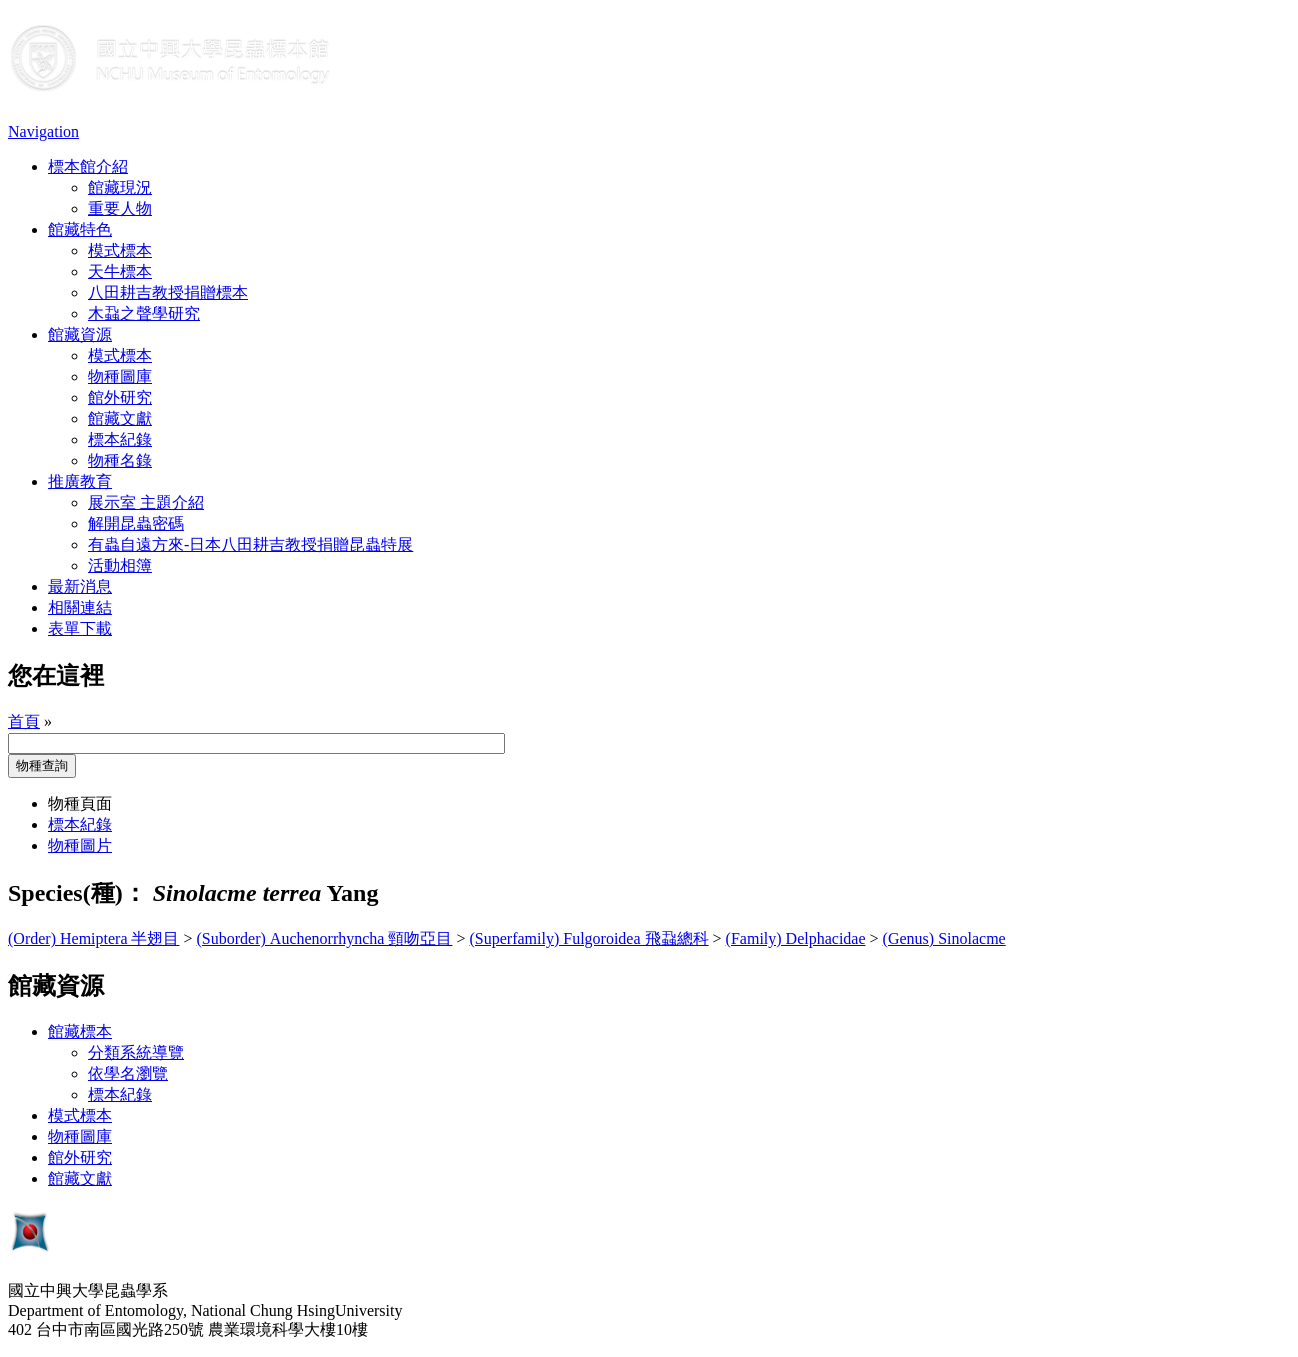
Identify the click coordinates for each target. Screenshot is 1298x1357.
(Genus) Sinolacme (944, 938)
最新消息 (80, 586)
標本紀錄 (120, 439)
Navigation (43, 131)
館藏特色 (80, 229)
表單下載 (80, 628)
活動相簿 (120, 565)
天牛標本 (120, 271)
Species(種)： (77, 893)
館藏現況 (120, 187)
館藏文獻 (120, 418)
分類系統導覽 (136, 1052)
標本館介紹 (88, 166)
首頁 (24, 721)
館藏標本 (80, 1031)
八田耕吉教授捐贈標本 (168, 292)
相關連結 (80, 607)
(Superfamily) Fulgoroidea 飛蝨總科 (589, 938)
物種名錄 (120, 460)
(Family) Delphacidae (796, 938)
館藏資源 (80, 334)
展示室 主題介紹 (146, 502)
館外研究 (120, 397)
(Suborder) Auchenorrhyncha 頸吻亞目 (325, 938)
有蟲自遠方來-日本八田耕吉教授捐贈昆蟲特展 (250, 544)
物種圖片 (80, 845)
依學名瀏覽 (128, 1073)
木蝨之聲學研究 (144, 313)
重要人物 (120, 208)
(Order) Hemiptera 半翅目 (94, 938)
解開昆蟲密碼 (136, 523)
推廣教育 (80, 481)
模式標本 (120, 250)
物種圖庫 (120, 376)
